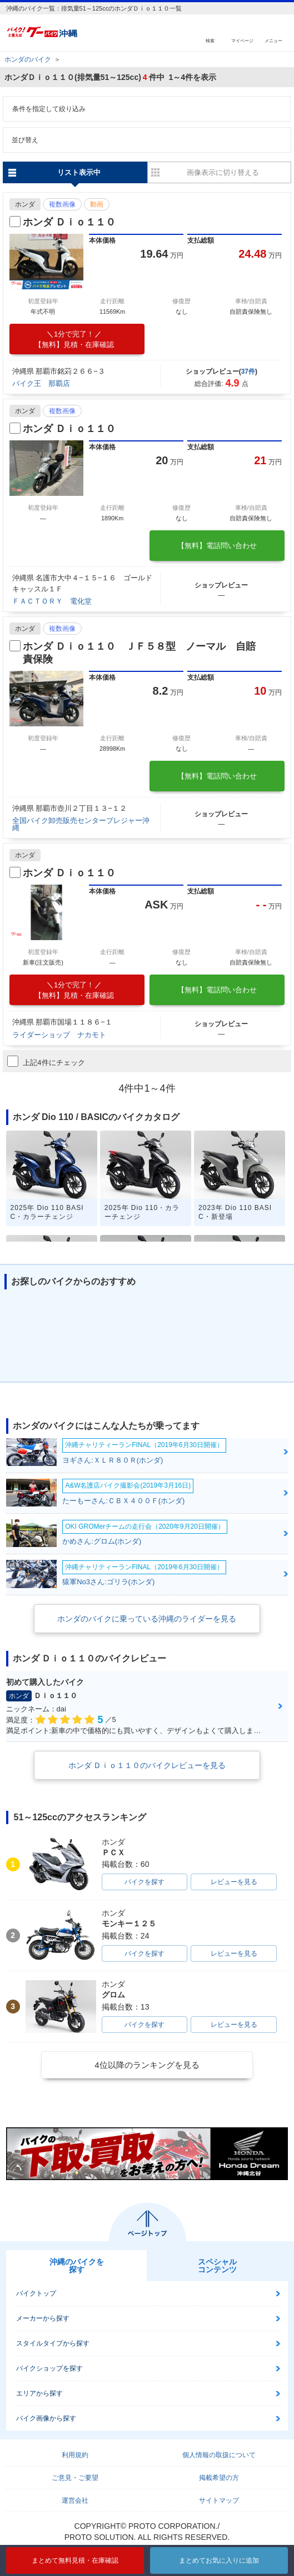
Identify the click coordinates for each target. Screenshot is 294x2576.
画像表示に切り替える (223, 172)
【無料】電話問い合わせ (217, 545)
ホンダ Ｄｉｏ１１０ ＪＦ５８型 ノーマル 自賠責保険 (139, 653)
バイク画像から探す (46, 2418)
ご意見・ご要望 (75, 2478)
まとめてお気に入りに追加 (219, 2560)
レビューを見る (234, 1882)
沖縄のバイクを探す (76, 2265)
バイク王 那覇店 (41, 383)
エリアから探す (39, 2393)
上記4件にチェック (45, 1061)
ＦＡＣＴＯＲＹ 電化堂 (52, 601)
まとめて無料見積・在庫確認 (75, 2560)
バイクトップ (36, 2293)
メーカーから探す (42, 2318)
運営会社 (75, 2500)
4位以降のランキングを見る (146, 2065)
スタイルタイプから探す (52, 2343)
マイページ (242, 40)
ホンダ (25, 204)
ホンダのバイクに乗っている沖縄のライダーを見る (146, 1618)
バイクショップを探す (49, 2368)
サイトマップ (219, 2500)
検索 (210, 40)
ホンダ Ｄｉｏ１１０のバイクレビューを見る (147, 1765)
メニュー (273, 40)
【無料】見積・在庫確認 (74, 339)
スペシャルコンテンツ (217, 2265)
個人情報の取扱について (219, 2455)
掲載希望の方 (219, 2478)
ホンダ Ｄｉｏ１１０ (69, 222)
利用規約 (75, 2455)
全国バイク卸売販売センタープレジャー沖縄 (81, 824)
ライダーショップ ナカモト (59, 1034)
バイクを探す (144, 1882)
